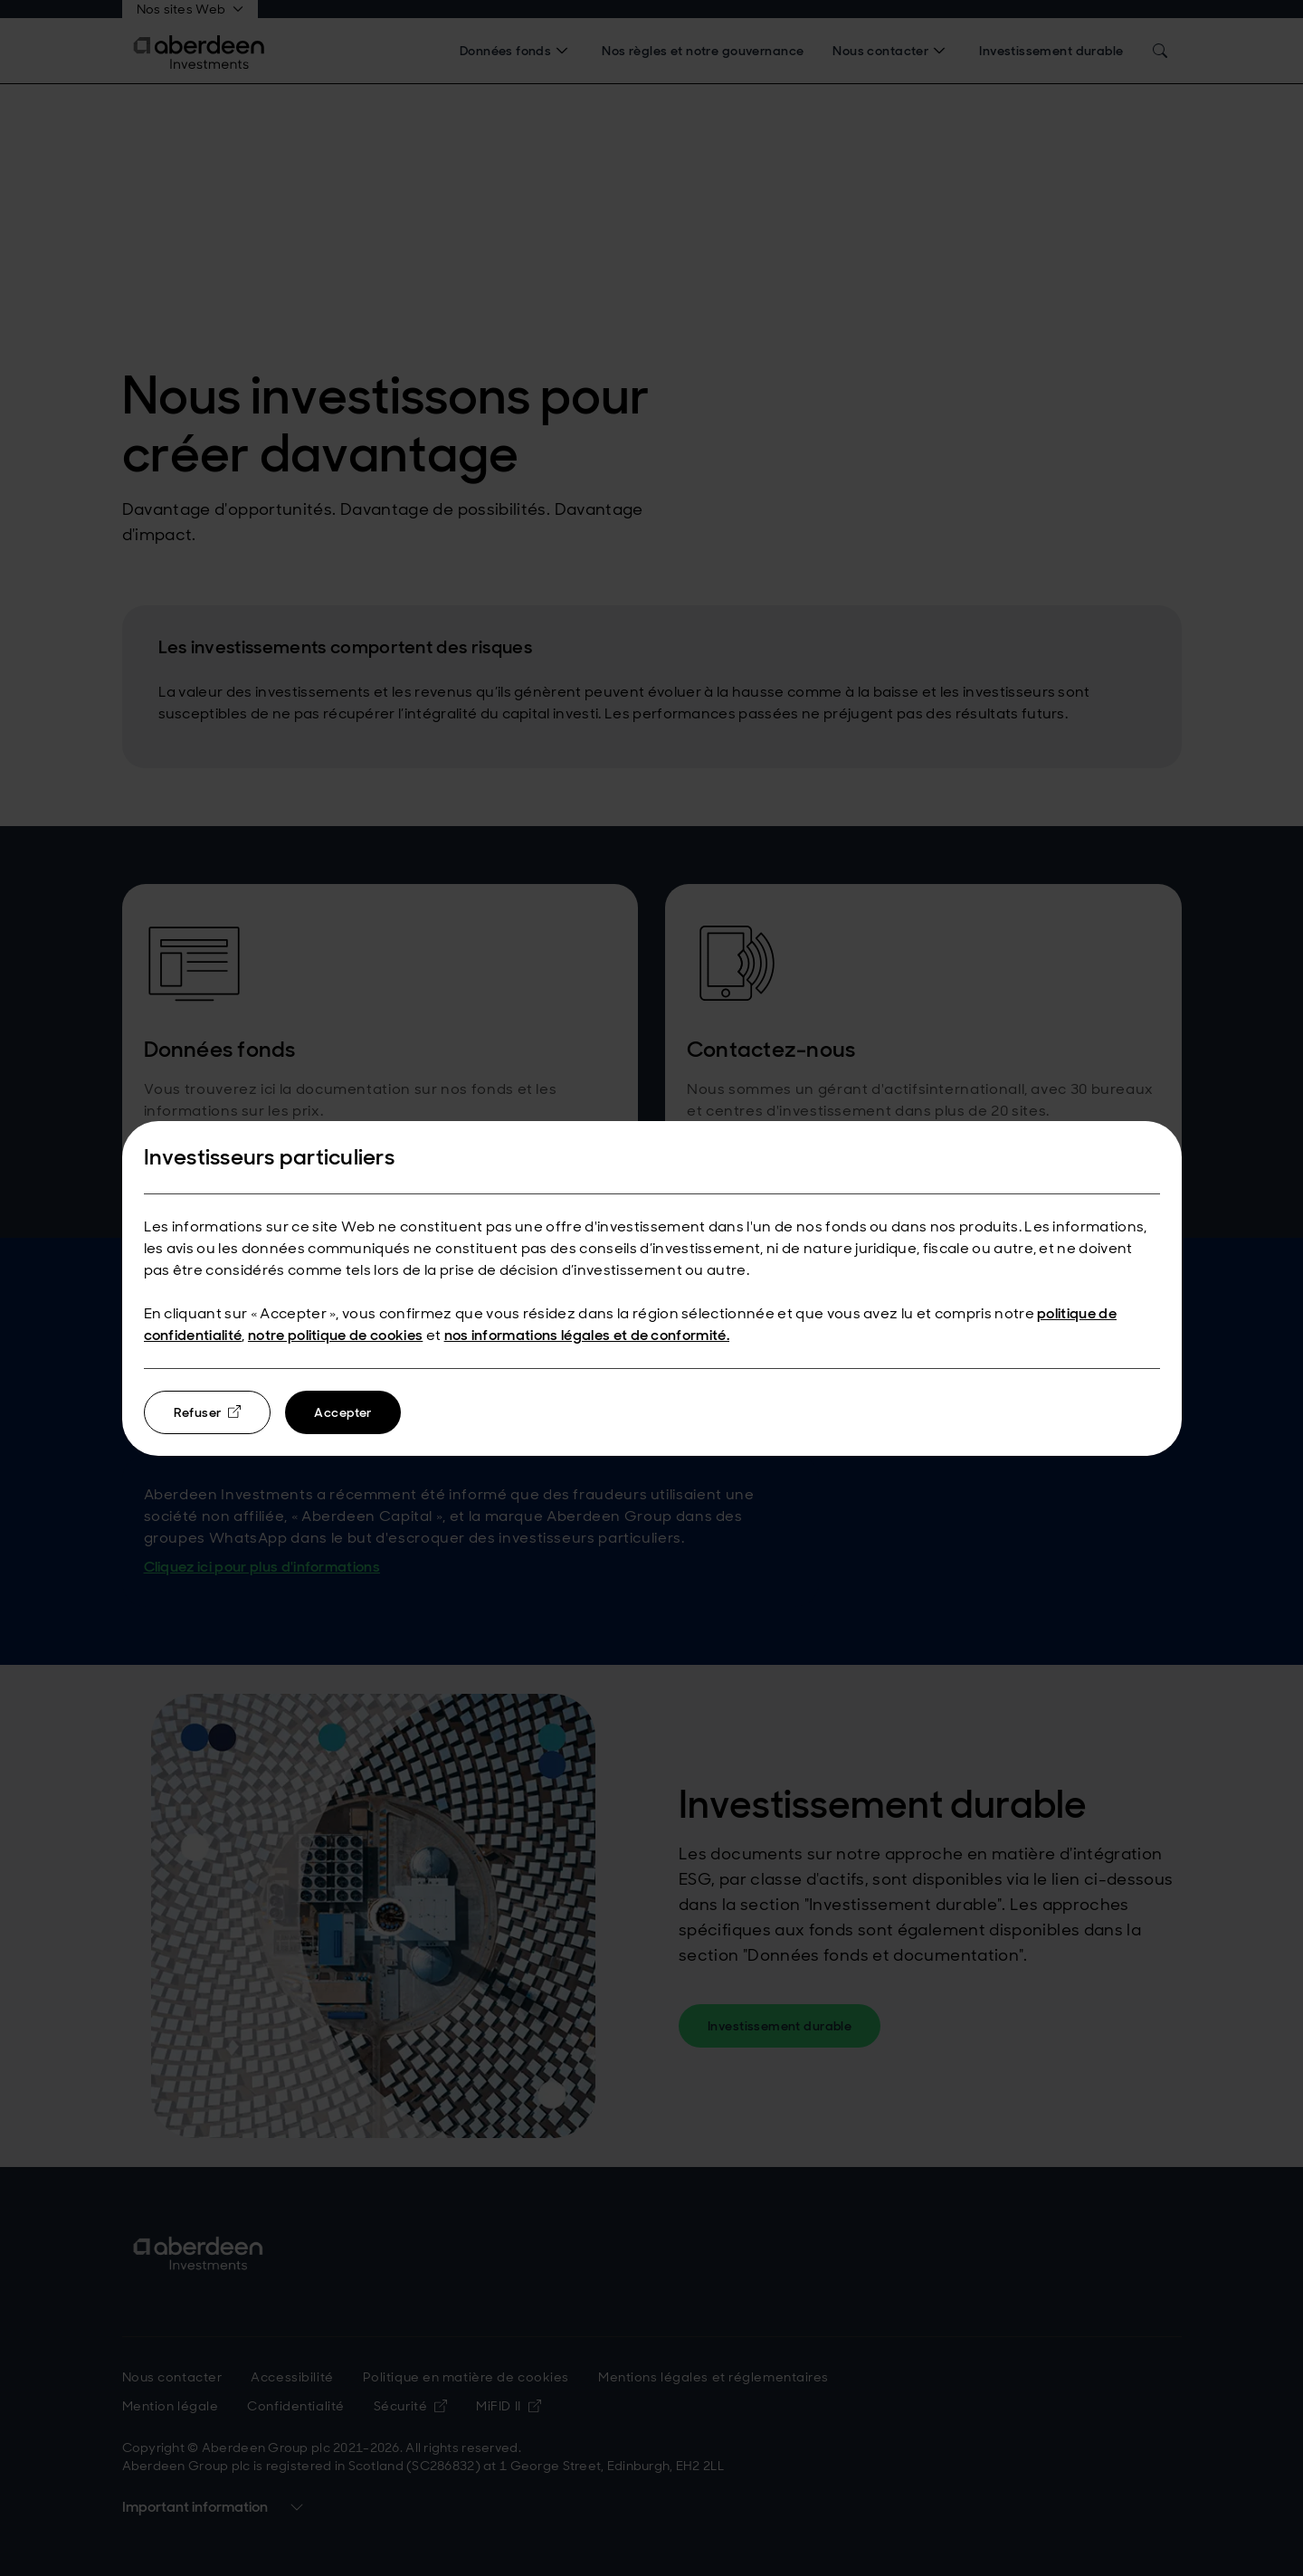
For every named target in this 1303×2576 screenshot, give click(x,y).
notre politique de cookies (335, 1335)
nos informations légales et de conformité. (586, 1335)
